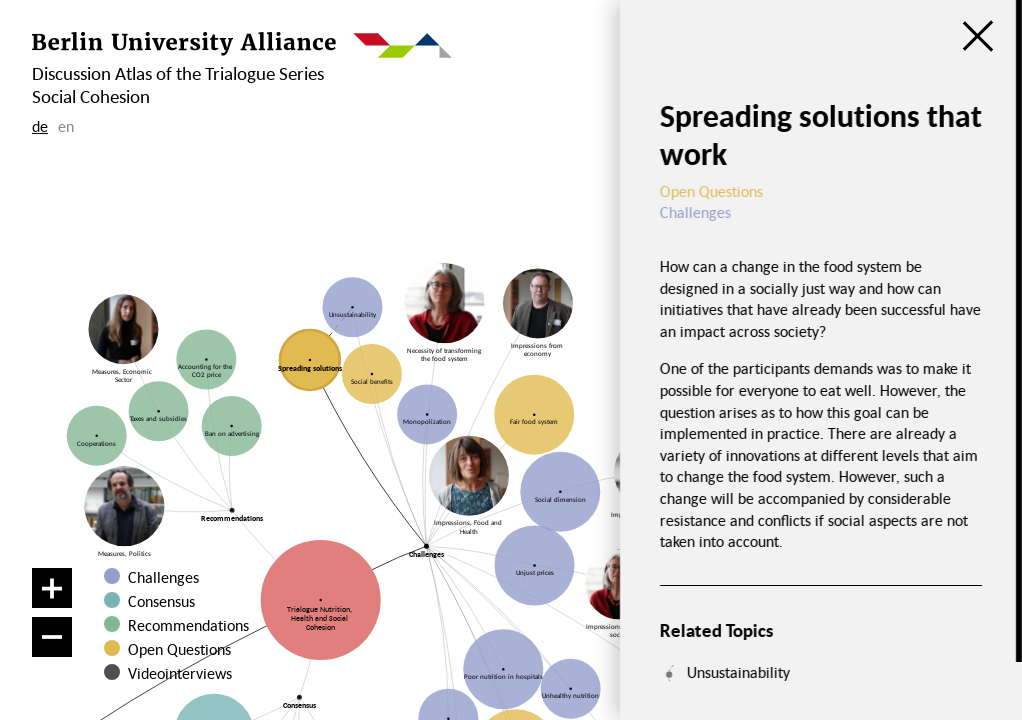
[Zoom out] (52, 637)
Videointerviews (180, 673)
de (40, 126)
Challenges (163, 577)
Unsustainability (738, 672)
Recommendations (188, 625)
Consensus (161, 601)
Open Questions (179, 649)
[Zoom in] (52, 588)
